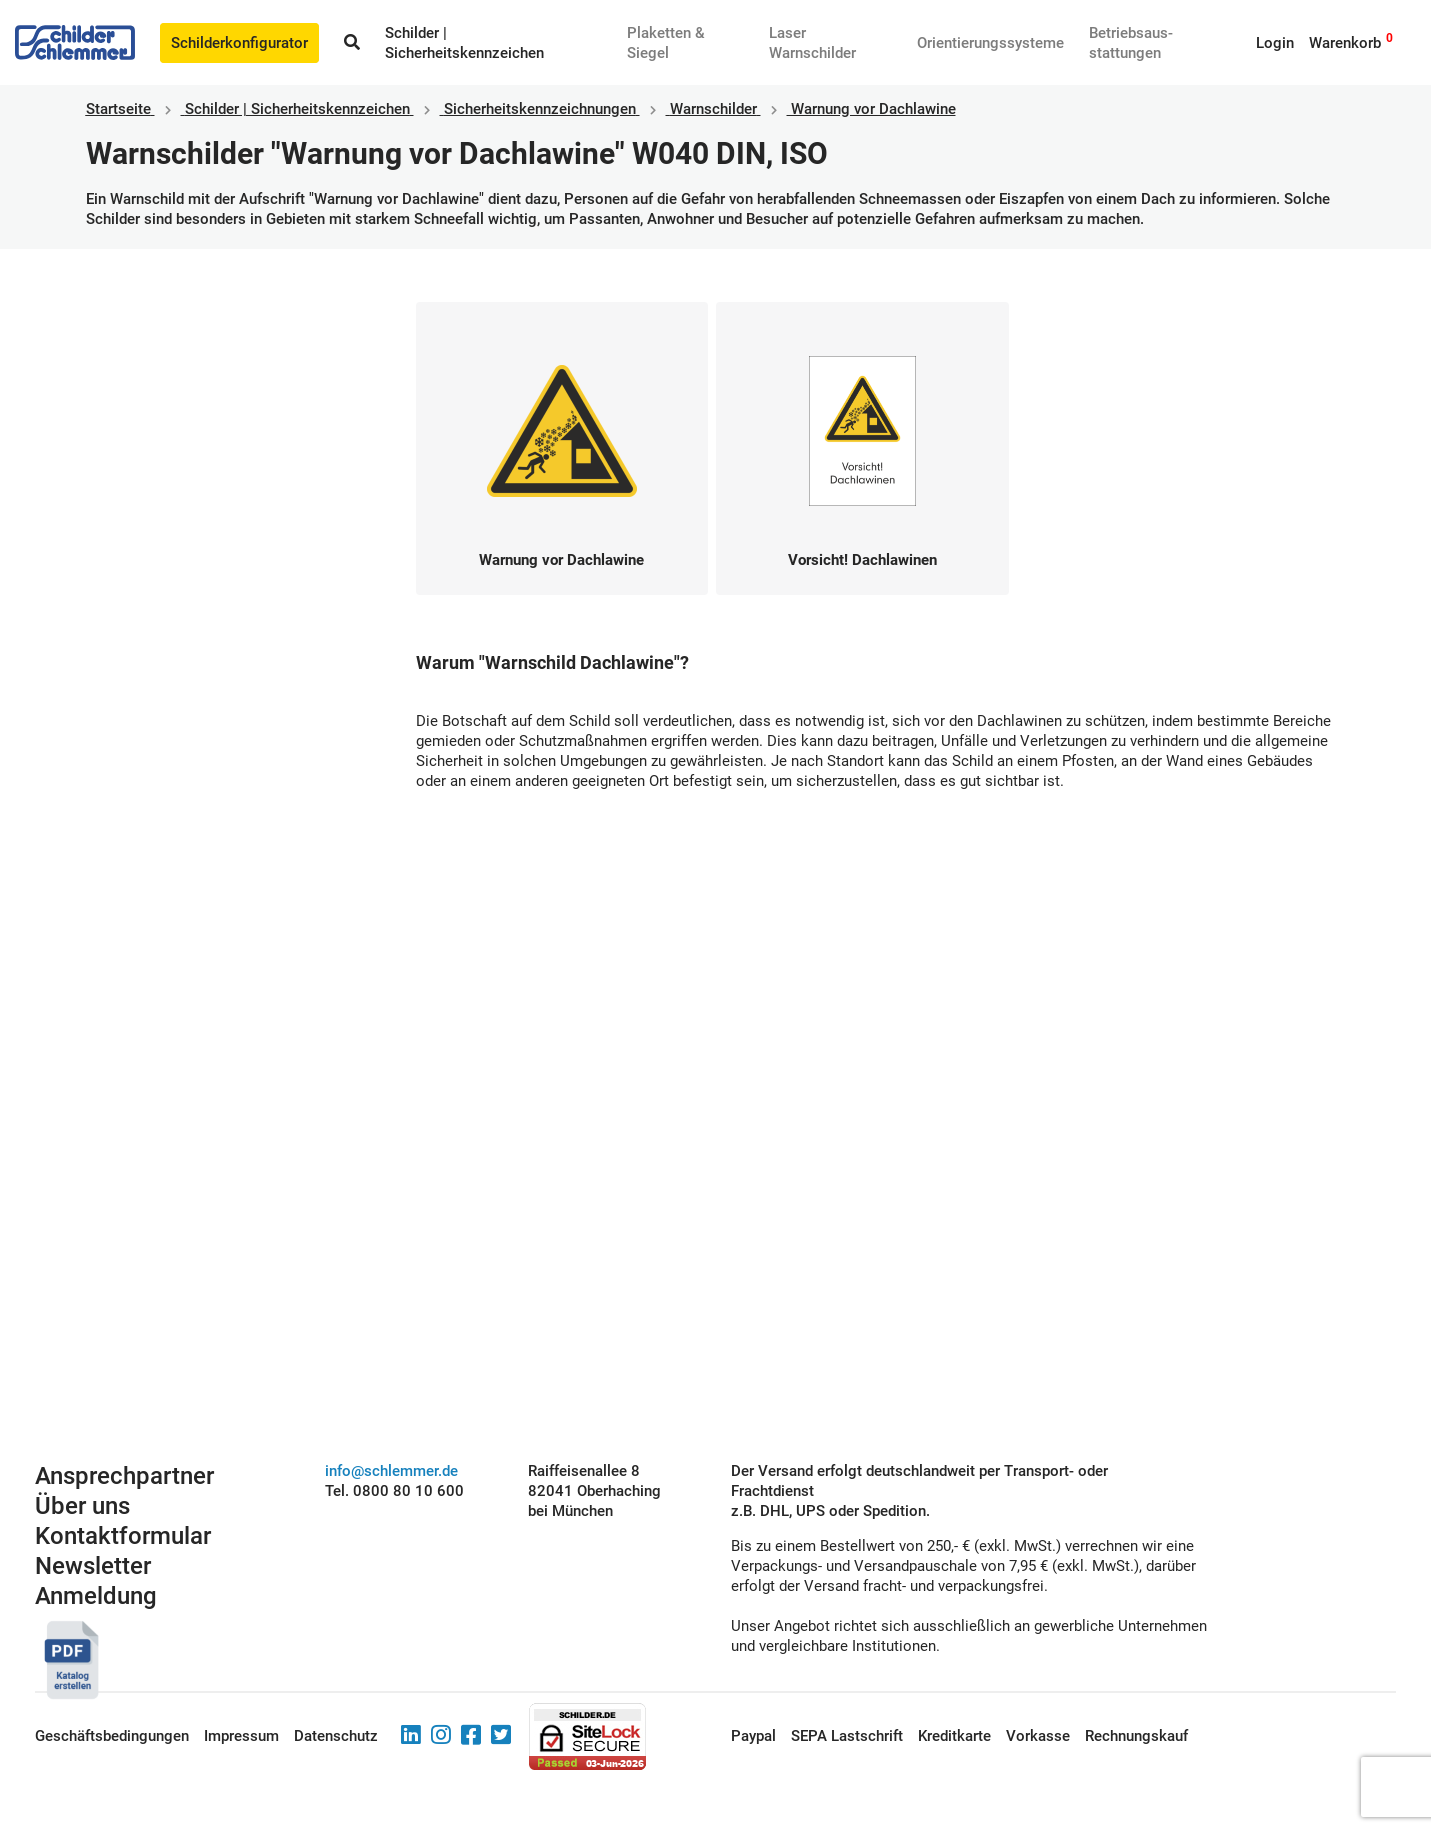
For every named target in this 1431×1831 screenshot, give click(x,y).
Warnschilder (713, 109)
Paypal (753, 1736)
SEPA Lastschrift (847, 1736)
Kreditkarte (954, 1736)
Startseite (118, 109)
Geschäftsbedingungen (112, 1736)
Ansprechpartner (124, 1476)
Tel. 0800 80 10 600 (394, 1491)
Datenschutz (336, 1736)
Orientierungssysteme (990, 43)
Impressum (241, 1736)
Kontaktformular (123, 1536)
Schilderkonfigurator (239, 43)
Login (1275, 43)
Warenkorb (1345, 43)
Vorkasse (1038, 1736)
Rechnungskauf (1136, 1736)
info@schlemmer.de (391, 1471)
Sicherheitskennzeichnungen (540, 109)
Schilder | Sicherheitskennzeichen (297, 109)
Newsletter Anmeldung (96, 1581)
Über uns (82, 1506)
